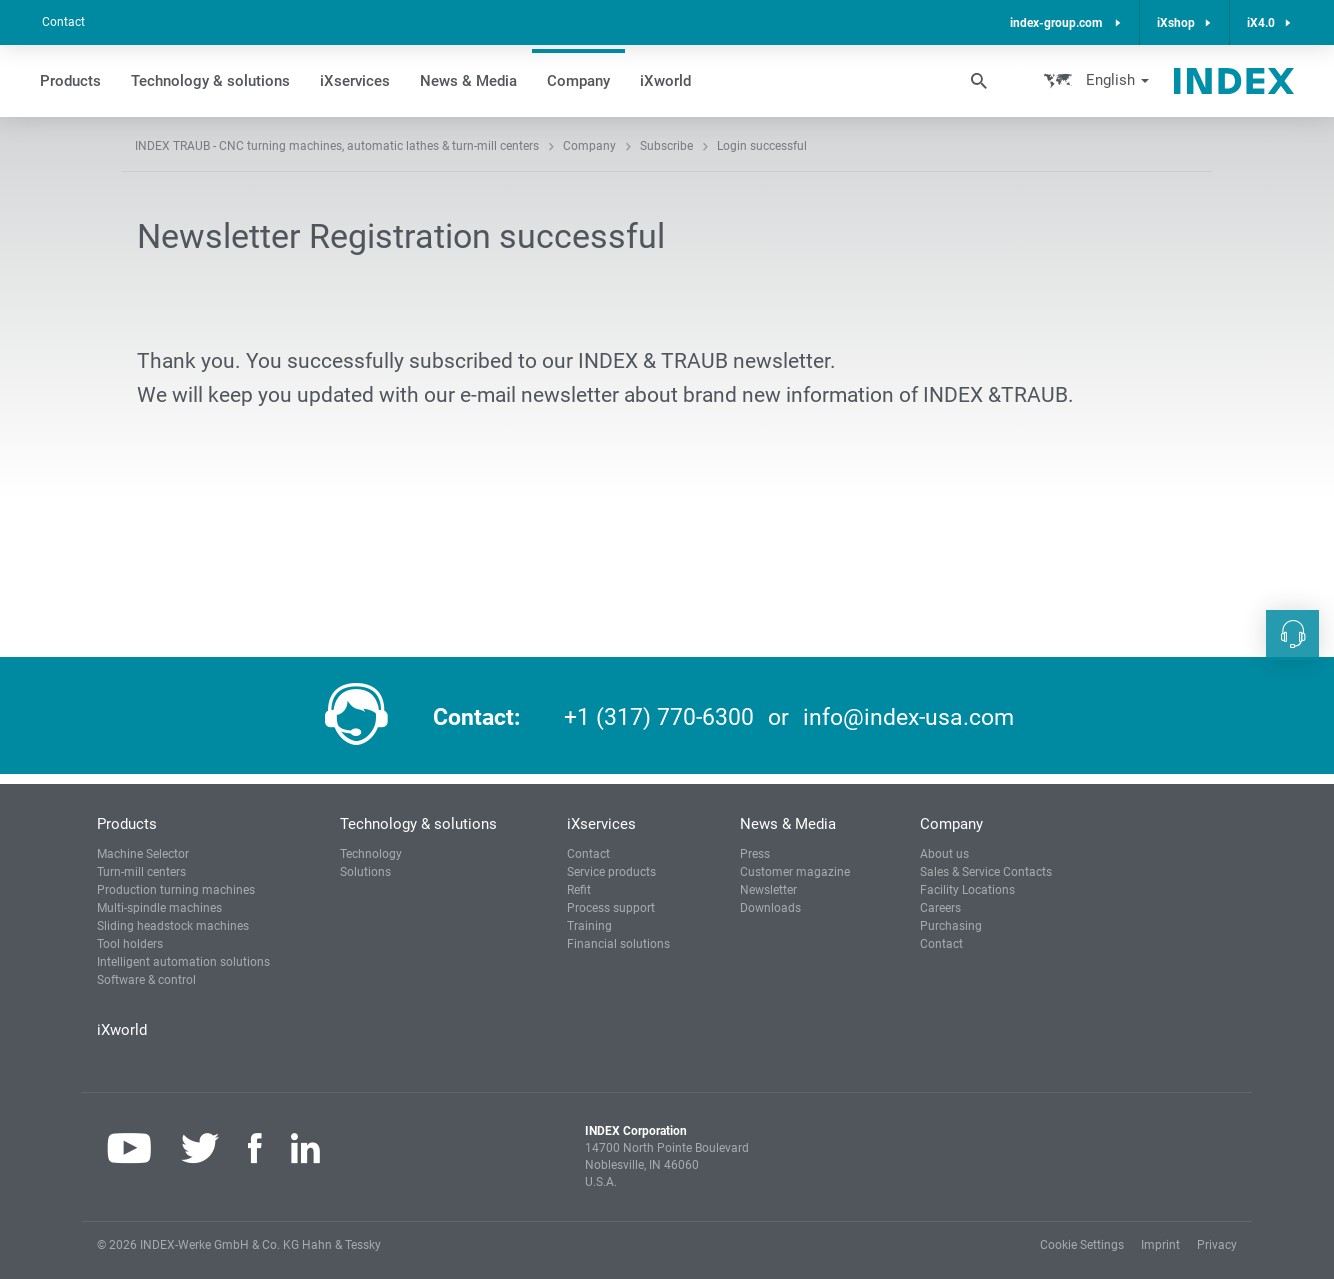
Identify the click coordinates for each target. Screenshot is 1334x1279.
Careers (940, 908)
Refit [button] (579, 890)
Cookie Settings (1082, 1245)
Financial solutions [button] (618, 944)
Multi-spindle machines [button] (159, 908)
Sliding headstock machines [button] (173, 926)
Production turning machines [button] (176, 890)
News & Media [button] (468, 81)
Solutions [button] (365, 872)
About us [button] (944, 854)
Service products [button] (611, 872)
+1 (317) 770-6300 (659, 717)
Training (589, 926)
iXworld (665, 81)
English (1115, 80)
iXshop (1176, 23)
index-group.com (1057, 23)
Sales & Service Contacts (986, 872)
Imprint (1160, 1245)
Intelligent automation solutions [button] (183, 962)
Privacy (1217, 1245)
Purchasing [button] (951, 926)
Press (755, 854)
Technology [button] (371, 854)
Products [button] (70, 81)
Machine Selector (143, 854)
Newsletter (768, 890)
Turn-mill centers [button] (141, 872)
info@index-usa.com (908, 717)
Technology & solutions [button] (210, 81)
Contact (63, 22)
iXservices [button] (355, 81)
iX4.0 (1261, 23)
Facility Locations (967, 890)
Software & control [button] (146, 980)
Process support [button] (611, 908)
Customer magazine (795, 872)
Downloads (770, 908)
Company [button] (578, 81)
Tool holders (130, 944)
